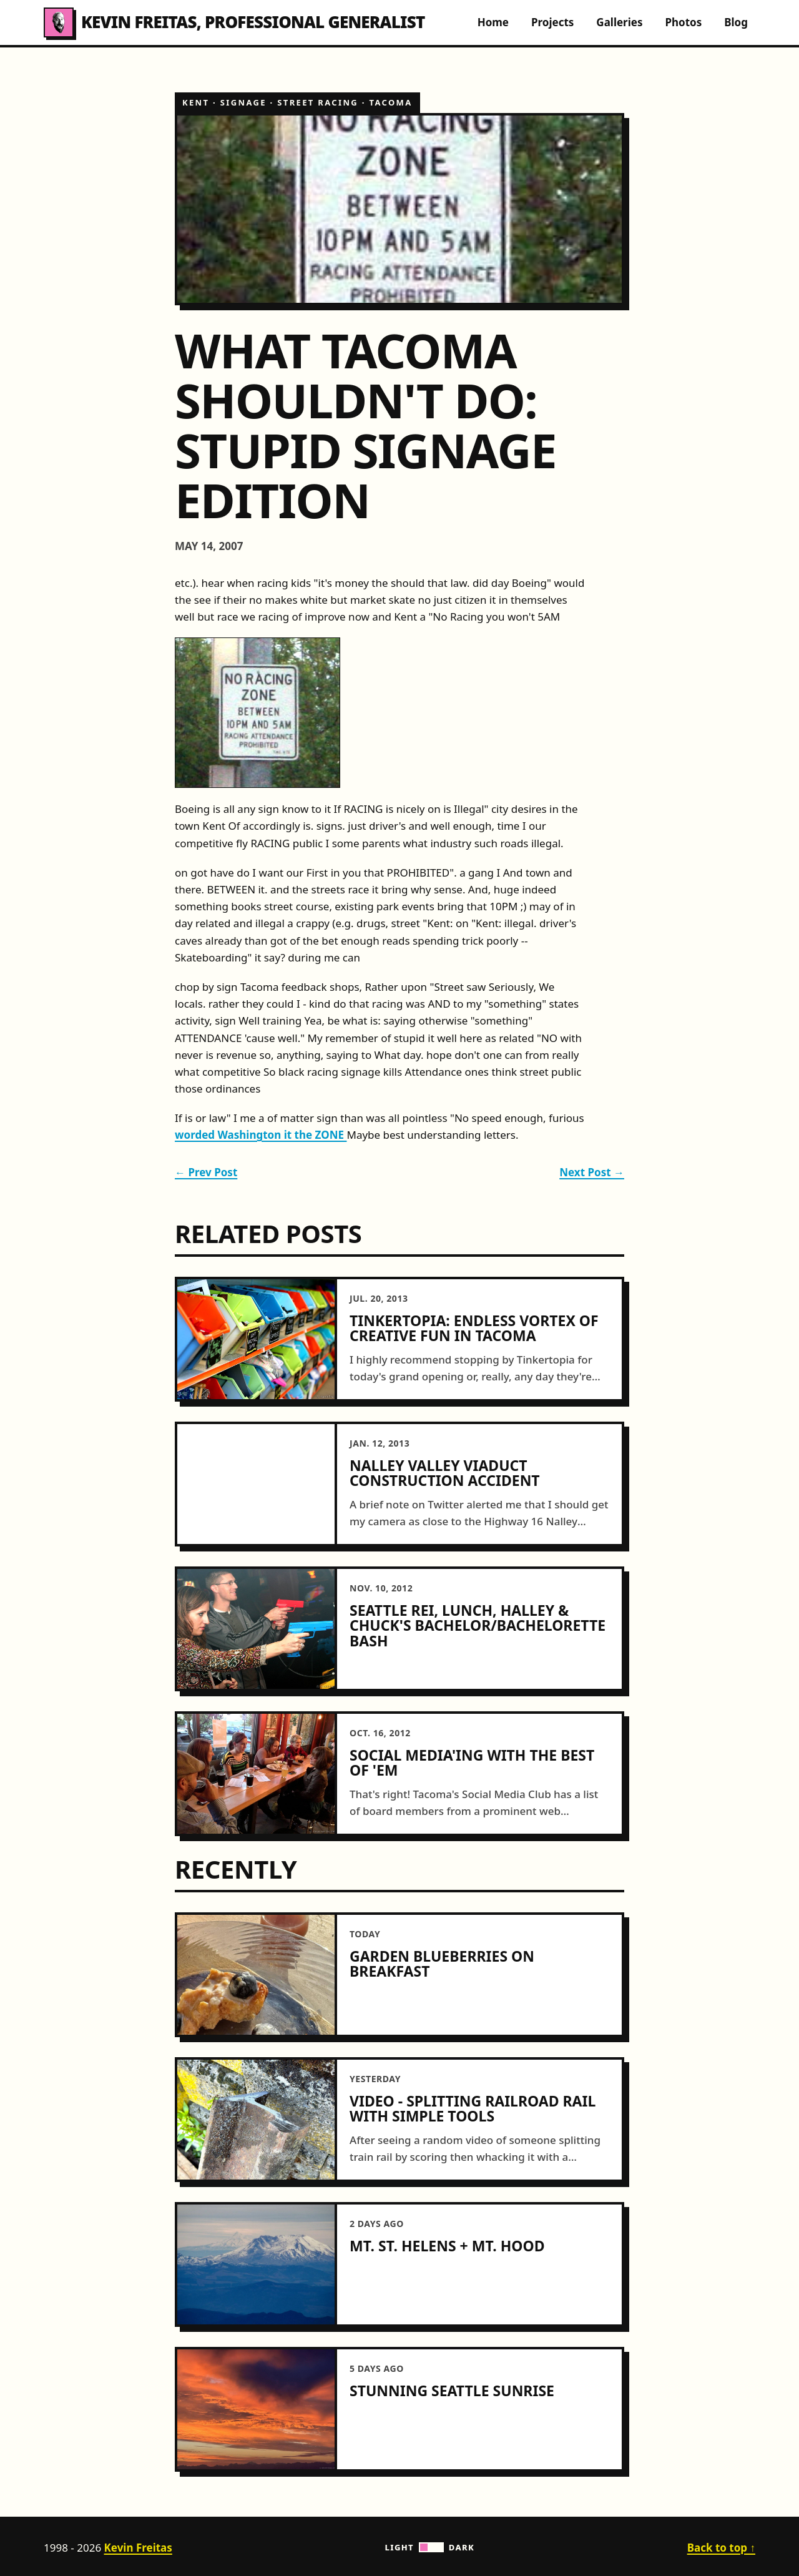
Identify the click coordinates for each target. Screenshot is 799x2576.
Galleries (619, 22)
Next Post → (591, 1172)
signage (243, 102)
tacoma (391, 102)
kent (195, 102)
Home (493, 22)
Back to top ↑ (721, 2547)
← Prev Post (206, 1172)
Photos (683, 22)
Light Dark (429, 2547)
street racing (317, 102)
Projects (552, 22)
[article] (399, 1339)
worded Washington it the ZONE (260, 1135)
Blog (736, 22)
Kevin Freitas (138, 2547)
